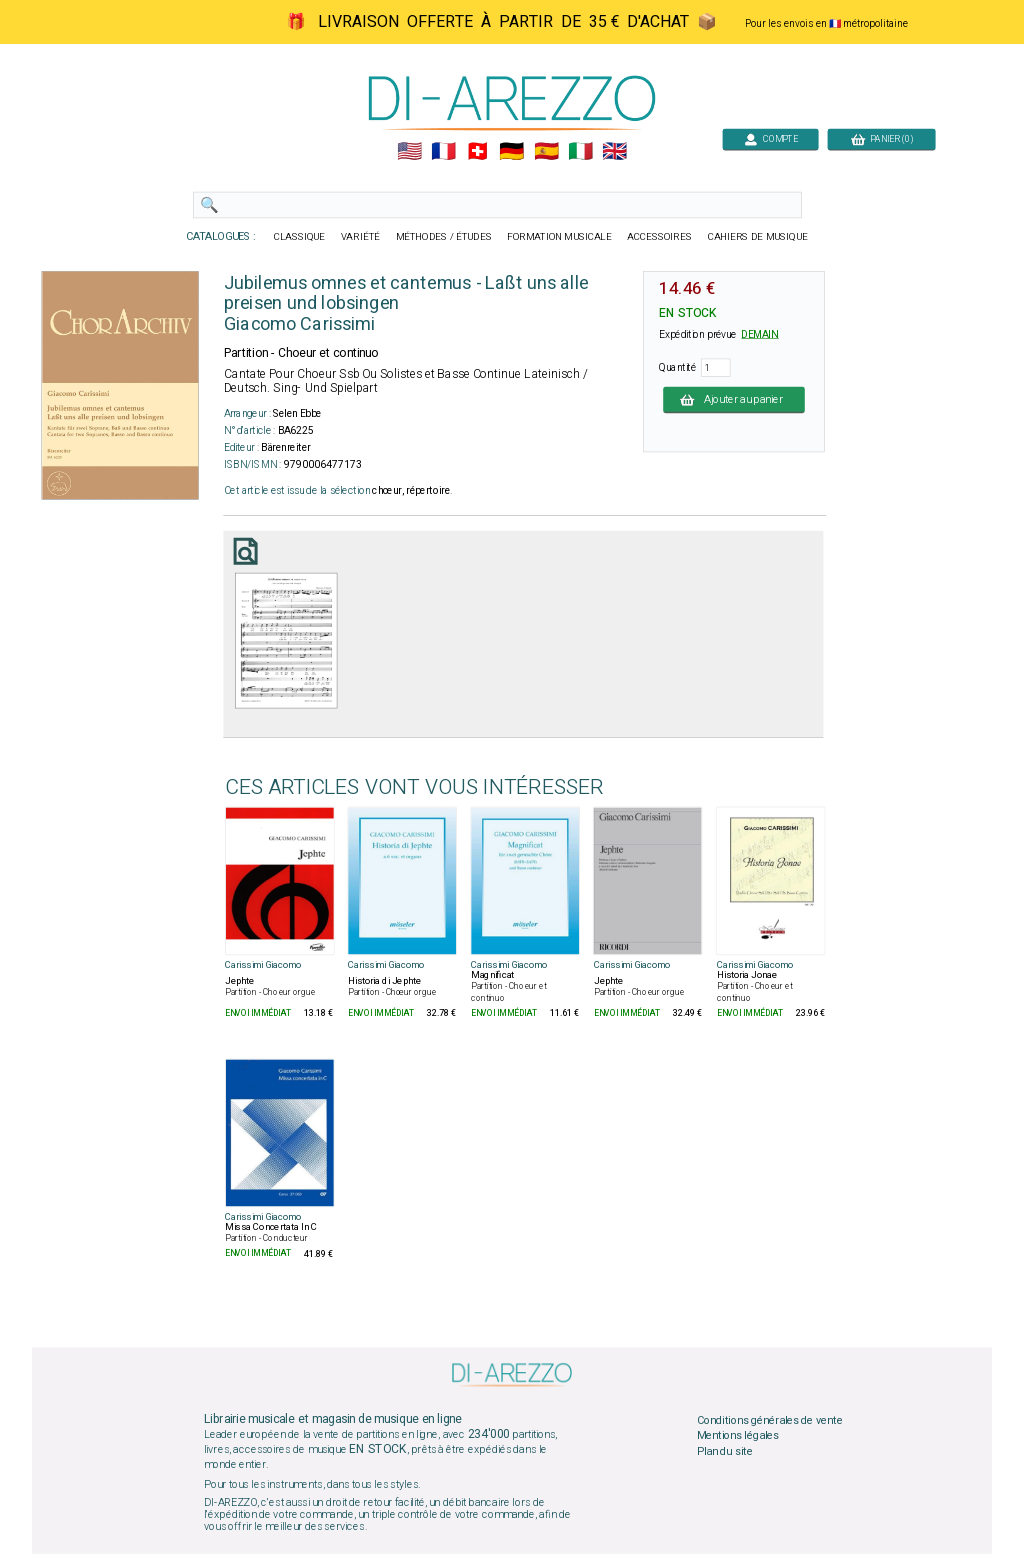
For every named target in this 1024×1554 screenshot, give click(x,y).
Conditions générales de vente (770, 1420)
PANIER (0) (882, 138)
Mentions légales (738, 1436)
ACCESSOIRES (659, 237)
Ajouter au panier (734, 399)
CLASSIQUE (300, 237)
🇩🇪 (511, 152)
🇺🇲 (409, 152)
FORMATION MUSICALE (559, 237)
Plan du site (725, 1452)
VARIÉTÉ (360, 237)
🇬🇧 (614, 152)
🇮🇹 (580, 152)
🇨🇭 (477, 152)
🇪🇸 (546, 152)
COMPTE (771, 138)
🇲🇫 (443, 152)
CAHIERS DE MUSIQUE (758, 237)
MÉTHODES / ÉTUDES (444, 237)
